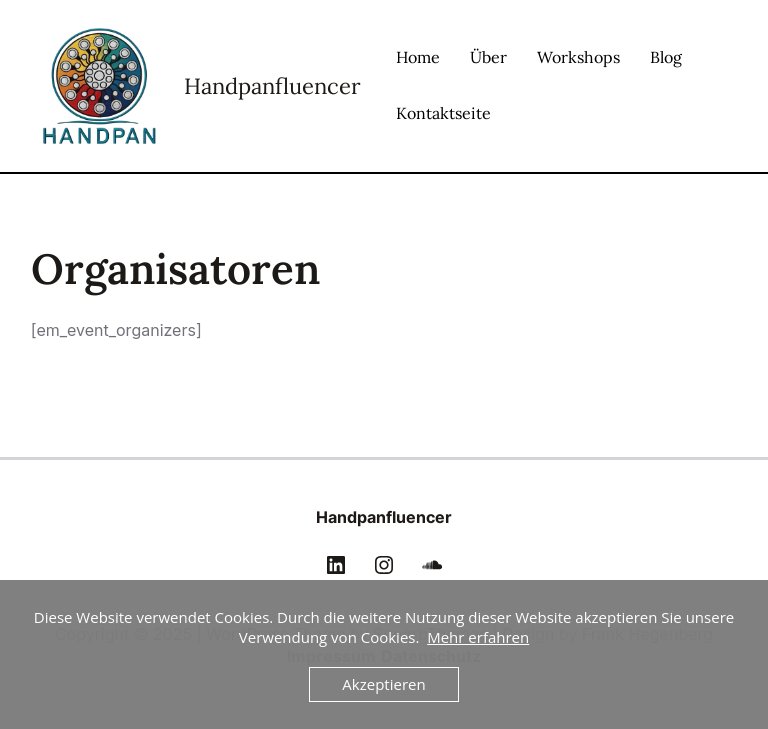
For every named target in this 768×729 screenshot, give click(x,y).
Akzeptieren (383, 684)
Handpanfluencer (272, 86)
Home (418, 57)
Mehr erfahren (478, 637)
